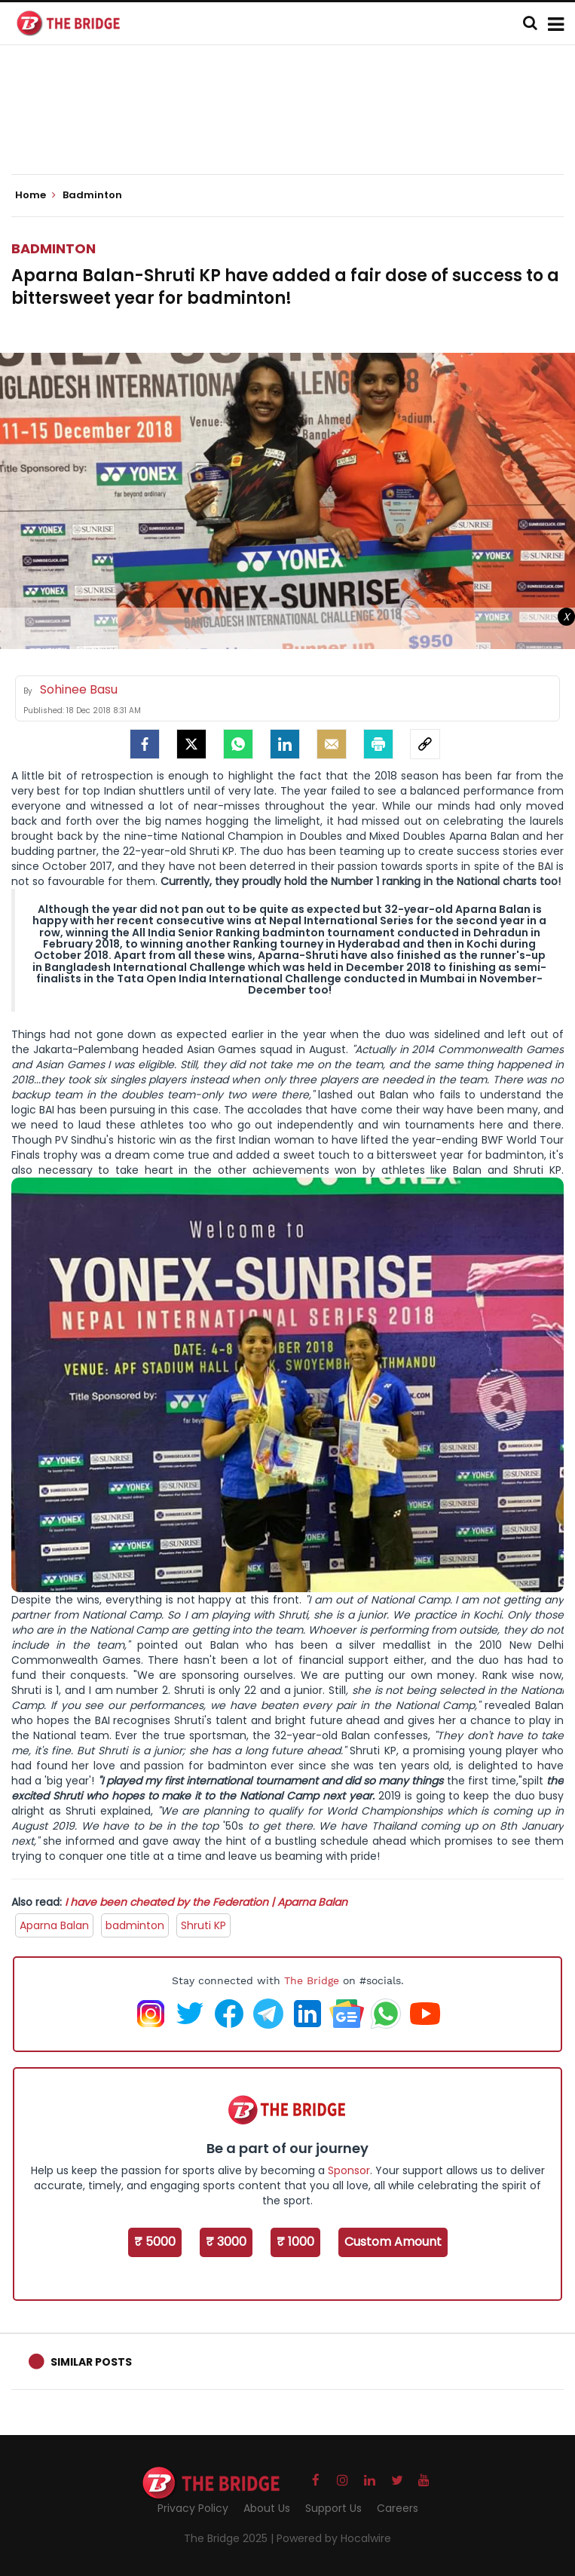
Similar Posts (91, 2361)
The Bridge (311, 1980)
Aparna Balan (54, 1925)
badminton (135, 1925)
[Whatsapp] (238, 744)
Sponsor (349, 2170)
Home (35, 195)
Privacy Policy (193, 2508)
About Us (266, 2508)
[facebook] (145, 744)
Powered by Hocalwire (334, 2538)
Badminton (53, 248)
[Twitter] (191, 744)
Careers (397, 2508)
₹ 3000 (226, 2241)
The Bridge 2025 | (230, 2538)
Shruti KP (203, 1925)
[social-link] (425, 744)
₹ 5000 (155, 2241)
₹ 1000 (295, 2241)
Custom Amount (393, 2241)
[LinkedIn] (285, 744)
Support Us (333, 2508)
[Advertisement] (288, 128)
